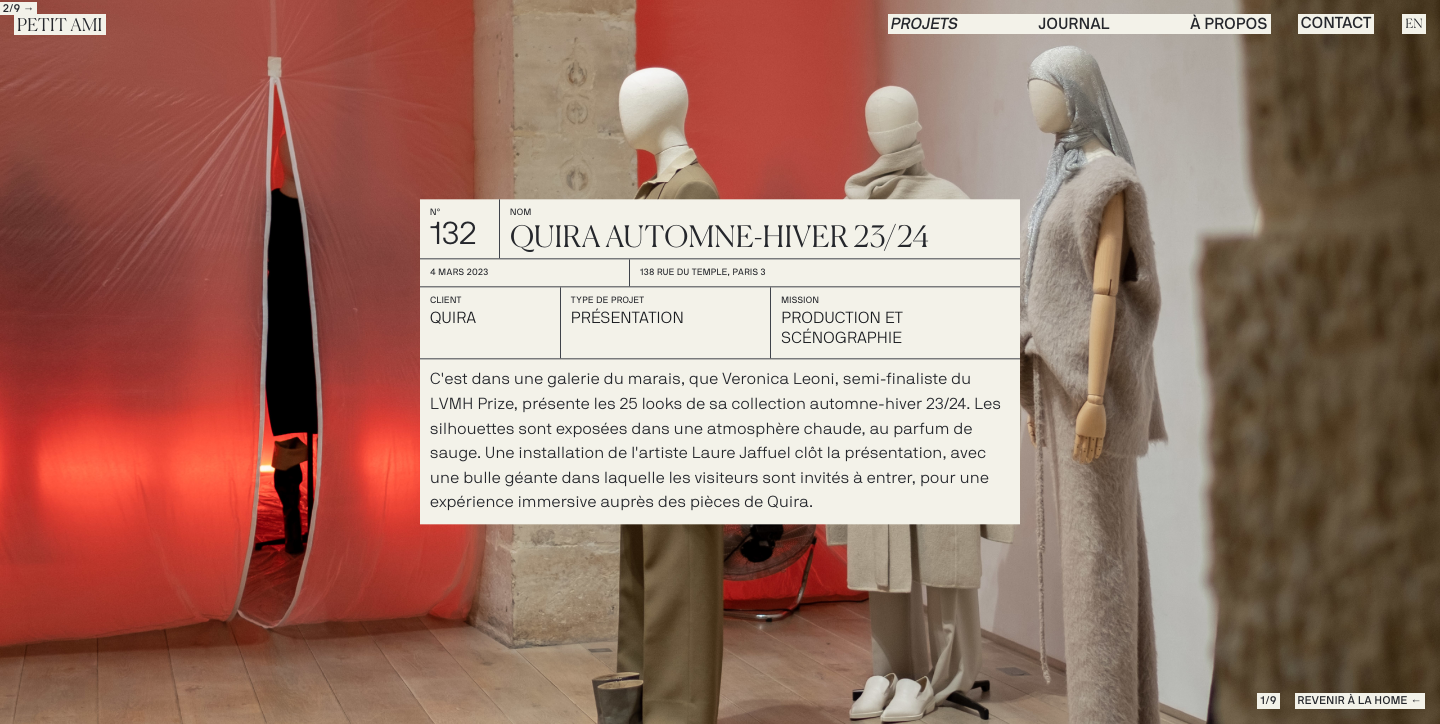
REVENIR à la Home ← (1360, 701)
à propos (1228, 25)
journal (1074, 25)
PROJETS (925, 25)
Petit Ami (60, 26)
